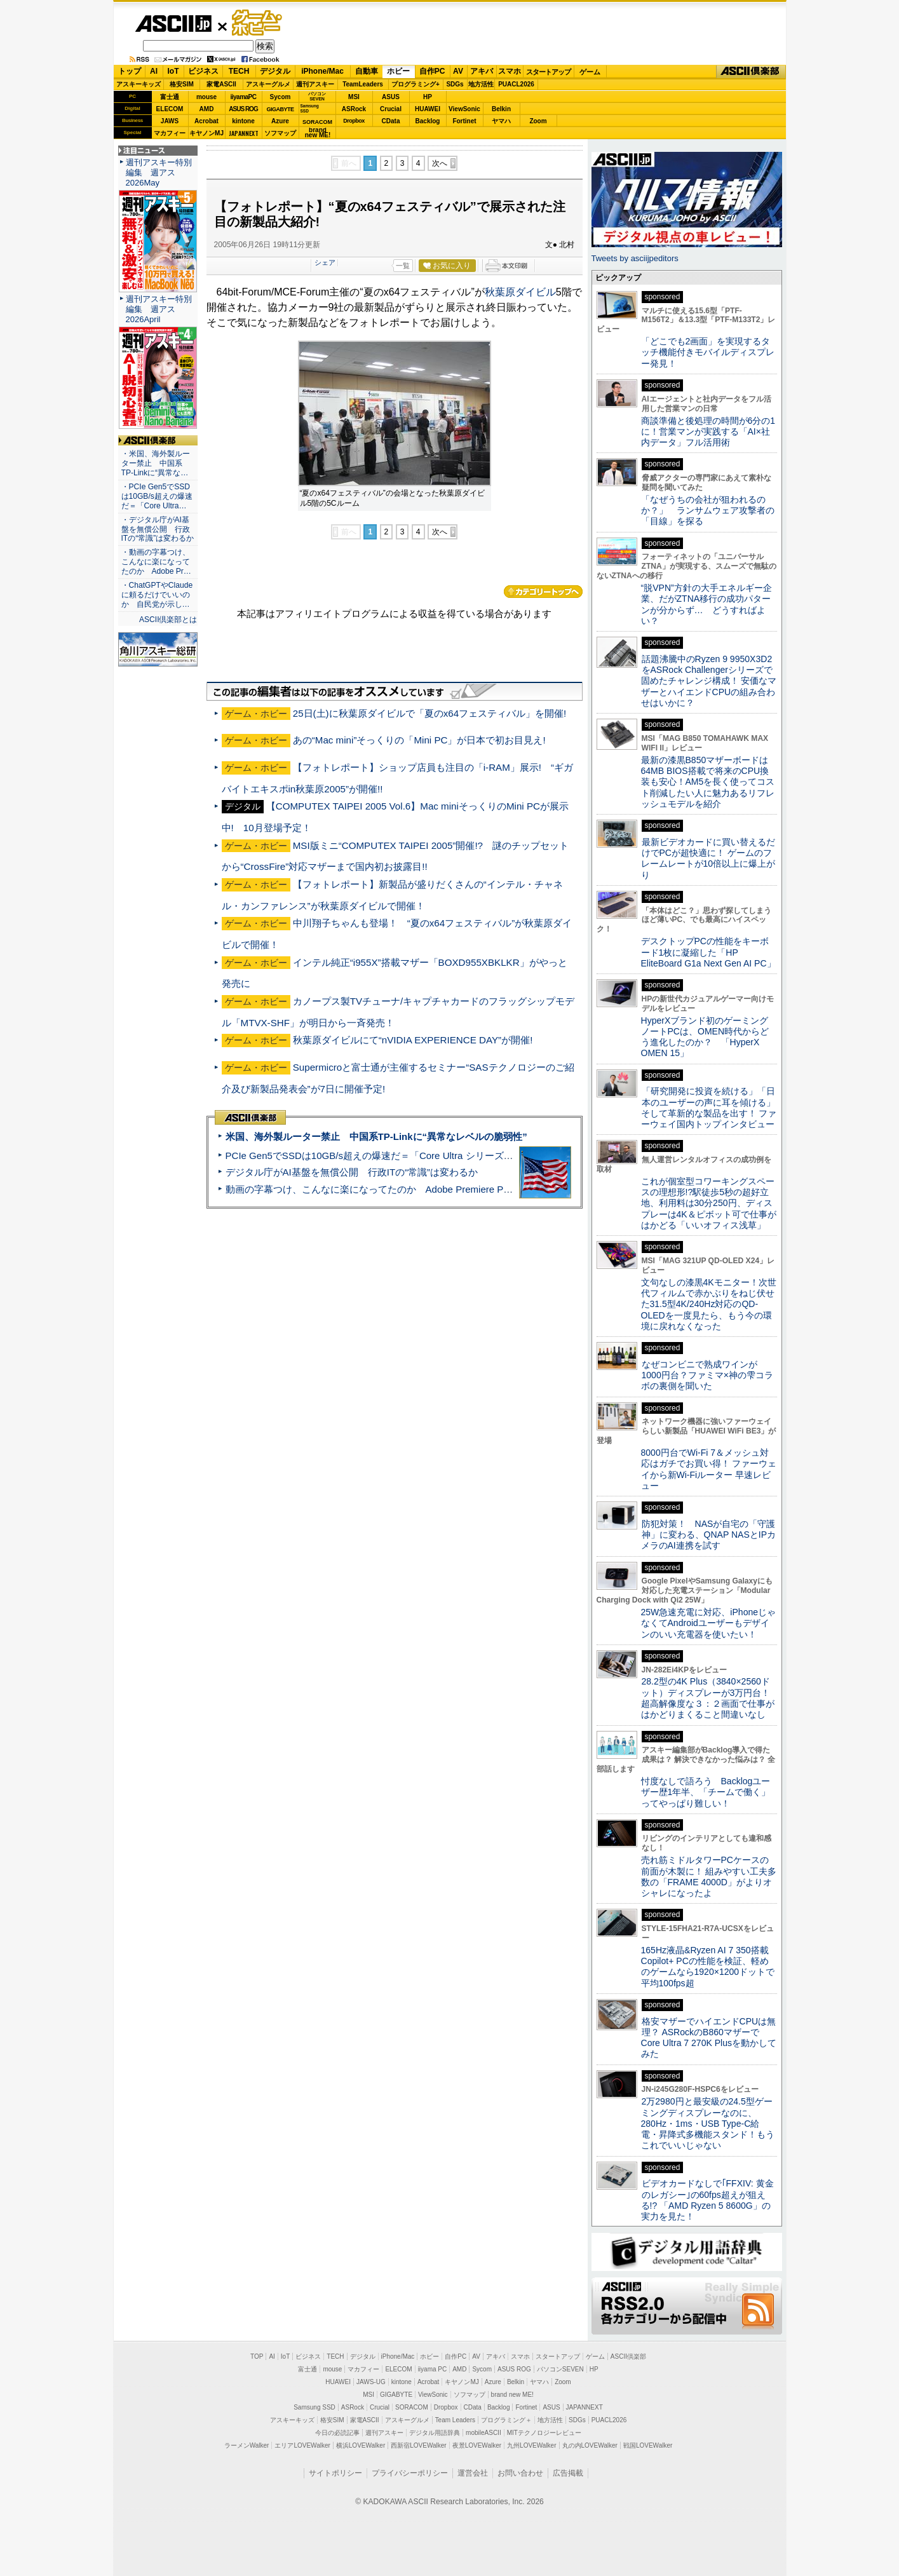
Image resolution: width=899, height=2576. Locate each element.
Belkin (501, 108)
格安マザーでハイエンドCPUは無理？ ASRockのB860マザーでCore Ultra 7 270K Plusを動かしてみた (709, 2037)
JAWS (170, 121)
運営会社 (472, 2473)
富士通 (169, 96)
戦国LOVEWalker (647, 2445)
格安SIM (182, 84)
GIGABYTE (280, 109)
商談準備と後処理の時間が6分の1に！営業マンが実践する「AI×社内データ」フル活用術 (708, 432)
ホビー (398, 71)
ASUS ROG (243, 108)
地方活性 (481, 84)
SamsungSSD (310, 108)
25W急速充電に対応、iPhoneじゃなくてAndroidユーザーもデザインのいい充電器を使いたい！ (708, 1623)
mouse (206, 96)
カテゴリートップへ (543, 591)
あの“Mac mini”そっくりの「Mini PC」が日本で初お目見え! (419, 740)
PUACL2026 (516, 84)
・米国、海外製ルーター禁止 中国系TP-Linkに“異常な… (155, 463)
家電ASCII (221, 84)
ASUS (391, 96)
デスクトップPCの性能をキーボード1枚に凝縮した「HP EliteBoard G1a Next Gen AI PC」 (708, 952)
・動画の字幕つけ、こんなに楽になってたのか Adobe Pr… (156, 562)
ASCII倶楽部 (751, 71)
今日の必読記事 (337, 2432)
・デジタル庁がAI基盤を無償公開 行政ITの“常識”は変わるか (157, 529)
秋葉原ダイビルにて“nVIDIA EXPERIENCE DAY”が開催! (413, 1039)
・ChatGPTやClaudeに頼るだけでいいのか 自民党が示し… (157, 595)
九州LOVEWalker (531, 2445)
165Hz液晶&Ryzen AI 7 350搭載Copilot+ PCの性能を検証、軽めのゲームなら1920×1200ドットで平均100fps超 (708, 1966)
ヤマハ (501, 121)
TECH (239, 71)
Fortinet (464, 121)
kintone (243, 121)
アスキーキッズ (138, 84)
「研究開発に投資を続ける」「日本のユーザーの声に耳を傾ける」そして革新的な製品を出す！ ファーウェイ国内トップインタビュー (709, 1107)
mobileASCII (483, 2432)
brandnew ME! (318, 133)
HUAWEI (427, 108)
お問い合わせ (520, 2473)
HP (427, 96)
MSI (354, 96)
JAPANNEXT (244, 133)
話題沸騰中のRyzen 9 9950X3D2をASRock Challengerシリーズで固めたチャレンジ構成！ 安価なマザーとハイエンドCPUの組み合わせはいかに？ (709, 681)
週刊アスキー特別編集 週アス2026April (159, 309)
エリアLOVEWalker (302, 2445)
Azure (280, 121)
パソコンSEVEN (317, 96)
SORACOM (411, 2407)
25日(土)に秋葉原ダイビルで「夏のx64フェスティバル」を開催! (430, 713)
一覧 (403, 265)
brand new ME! (512, 2394)
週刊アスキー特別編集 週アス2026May (159, 172)
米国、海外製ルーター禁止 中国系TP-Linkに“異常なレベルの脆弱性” (376, 1136)
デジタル (275, 71)
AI (154, 71)
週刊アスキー (315, 84)
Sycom (280, 96)
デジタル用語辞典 (434, 2432)
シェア (324, 262)
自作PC (432, 71)
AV (458, 71)
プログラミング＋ (506, 2420)
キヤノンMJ (206, 133)
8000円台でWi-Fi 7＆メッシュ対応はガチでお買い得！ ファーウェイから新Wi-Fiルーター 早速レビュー (709, 1469)
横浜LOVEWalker (360, 2445)
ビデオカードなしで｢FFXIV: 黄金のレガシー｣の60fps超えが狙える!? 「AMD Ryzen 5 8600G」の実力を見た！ (707, 2199)
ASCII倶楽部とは (168, 619)
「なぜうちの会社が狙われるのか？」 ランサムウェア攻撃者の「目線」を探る (707, 510)
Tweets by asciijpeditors (635, 258)
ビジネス (203, 71)
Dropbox (354, 121)
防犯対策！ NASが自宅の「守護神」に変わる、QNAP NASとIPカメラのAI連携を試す (708, 1535)
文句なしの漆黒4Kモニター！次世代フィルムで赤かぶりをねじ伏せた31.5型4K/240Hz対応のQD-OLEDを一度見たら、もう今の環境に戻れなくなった (708, 1304)
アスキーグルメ (268, 84)
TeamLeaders (362, 84)
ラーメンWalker (246, 2445)
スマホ (509, 71)
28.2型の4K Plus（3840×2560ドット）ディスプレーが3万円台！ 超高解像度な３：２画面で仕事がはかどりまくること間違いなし (707, 1697)
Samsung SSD (314, 2407)
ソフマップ (280, 133)
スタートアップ (548, 72)
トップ (129, 71)
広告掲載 (568, 2473)
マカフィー (170, 133)
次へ (439, 163)
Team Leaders (455, 2420)
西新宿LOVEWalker (418, 2445)
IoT (173, 71)
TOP (256, 2356)
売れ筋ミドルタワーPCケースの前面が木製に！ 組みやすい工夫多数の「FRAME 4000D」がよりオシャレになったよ (709, 1876)
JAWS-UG (371, 2381)
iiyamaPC (243, 96)
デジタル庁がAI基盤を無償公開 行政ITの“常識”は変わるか (352, 1172)
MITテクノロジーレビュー (544, 2432)
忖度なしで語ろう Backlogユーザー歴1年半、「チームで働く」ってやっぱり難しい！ (706, 1792)
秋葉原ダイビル (520, 292)
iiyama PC (432, 2369)
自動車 (366, 71)
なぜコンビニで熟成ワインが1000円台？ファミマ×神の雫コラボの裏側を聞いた (707, 1375)
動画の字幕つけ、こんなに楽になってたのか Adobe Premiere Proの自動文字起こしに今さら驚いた (440, 1189)
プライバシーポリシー (410, 2473)
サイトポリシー (335, 2473)
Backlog (428, 121)
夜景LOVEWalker (476, 2445)
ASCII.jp (173, 23)
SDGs (454, 84)
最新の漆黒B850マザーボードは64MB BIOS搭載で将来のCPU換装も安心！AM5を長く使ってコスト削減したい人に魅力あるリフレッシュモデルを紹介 (708, 782)
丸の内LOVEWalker (590, 2445)
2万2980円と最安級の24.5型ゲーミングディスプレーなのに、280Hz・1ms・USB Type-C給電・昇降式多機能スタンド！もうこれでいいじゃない (707, 2123)
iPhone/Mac (322, 71)
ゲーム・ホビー (258, 23)
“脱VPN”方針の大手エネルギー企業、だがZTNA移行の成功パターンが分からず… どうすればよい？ (706, 604)
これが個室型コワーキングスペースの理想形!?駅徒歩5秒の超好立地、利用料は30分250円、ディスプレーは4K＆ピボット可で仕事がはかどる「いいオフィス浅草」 (708, 1203)
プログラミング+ (415, 84)
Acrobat (206, 121)
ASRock (354, 108)
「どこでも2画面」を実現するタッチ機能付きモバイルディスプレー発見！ (707, 352)
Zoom (537, 121)
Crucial (391, 108)
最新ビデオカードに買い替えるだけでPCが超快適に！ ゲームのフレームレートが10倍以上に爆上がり (708, 858)
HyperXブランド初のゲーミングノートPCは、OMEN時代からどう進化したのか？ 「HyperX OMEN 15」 (705, 1037)
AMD (206, 108)
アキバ (481, 71)
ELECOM (170, 108)
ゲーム (589, 72)
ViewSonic (464, 108)
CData (391, 121)
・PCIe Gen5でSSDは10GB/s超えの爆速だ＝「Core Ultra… (157, 496)
